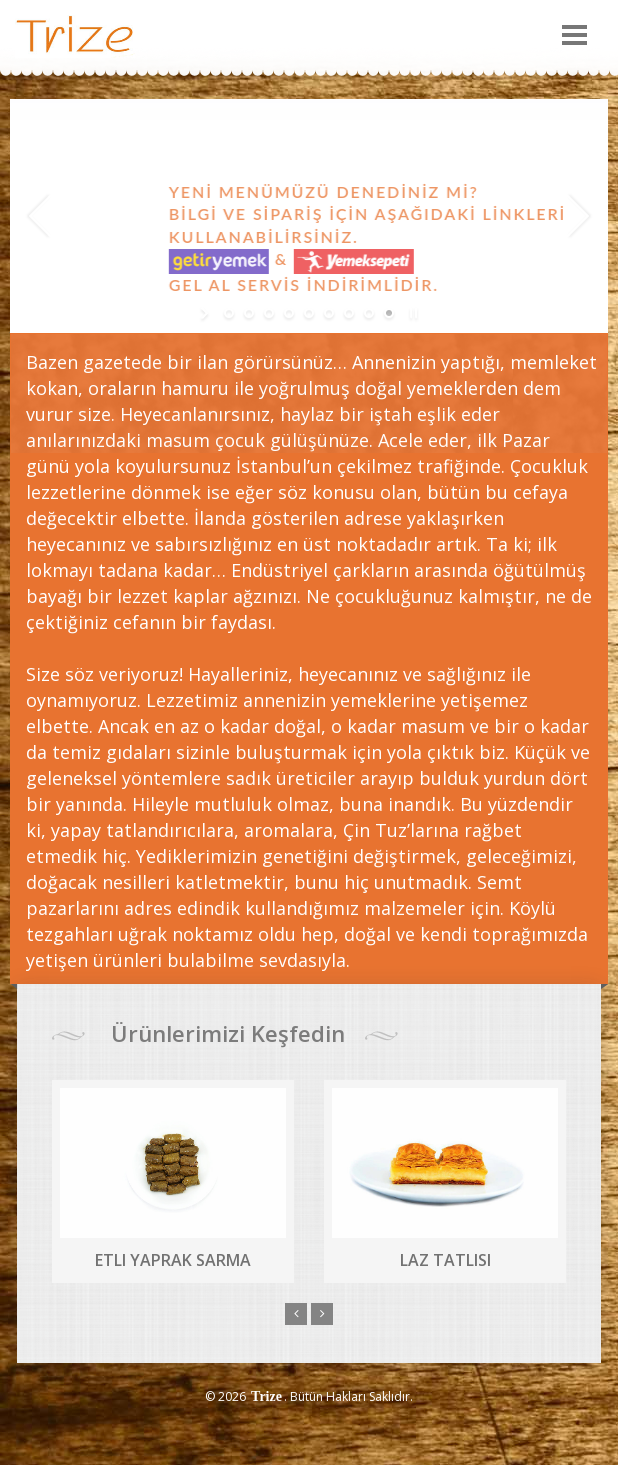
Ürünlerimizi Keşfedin (225, 1033)
